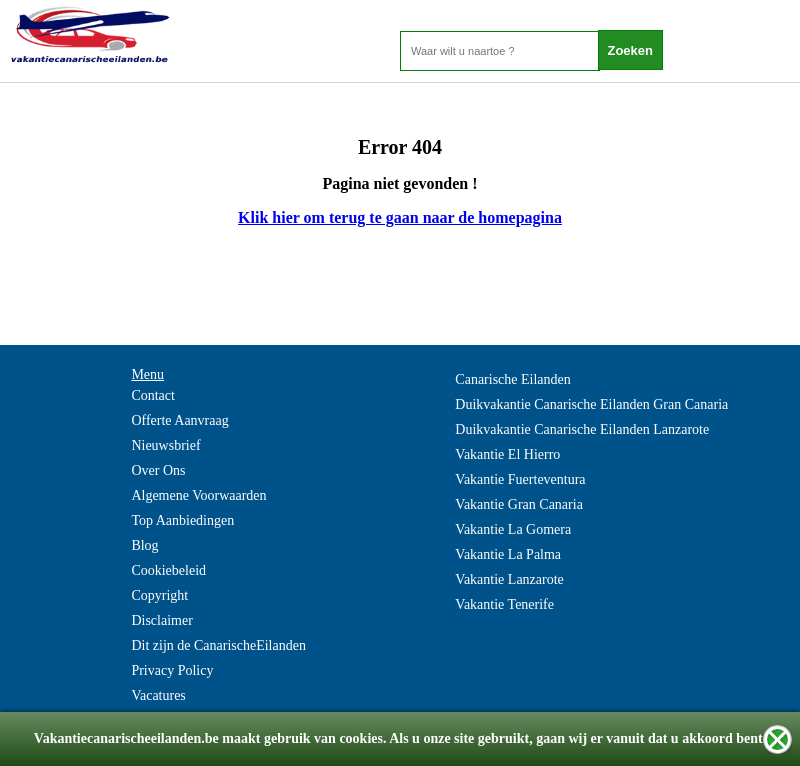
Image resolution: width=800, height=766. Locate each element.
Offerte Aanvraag (179, 420)
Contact (153, 395)
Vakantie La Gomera (513, 529)
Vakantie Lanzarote (509, 579)
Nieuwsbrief (165, 445)
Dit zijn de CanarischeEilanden (218, 645)
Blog (144, 545)
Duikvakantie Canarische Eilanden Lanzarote (582, 429)
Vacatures (158, 695)
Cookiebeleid (168, 570)
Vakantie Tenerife (504, 604)
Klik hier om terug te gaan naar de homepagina (400, 217)
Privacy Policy (172, 670)
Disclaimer (161, 620)
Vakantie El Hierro (507, 454)
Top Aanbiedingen (182, 520)
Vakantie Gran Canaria (519, 504)
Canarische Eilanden (512, 379)
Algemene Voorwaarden (198, 495)
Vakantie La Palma (508, 554)
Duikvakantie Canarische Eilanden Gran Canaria (591, 404)
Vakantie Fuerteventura (520, 479)
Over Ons (158, 470)
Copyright (159, 595)
